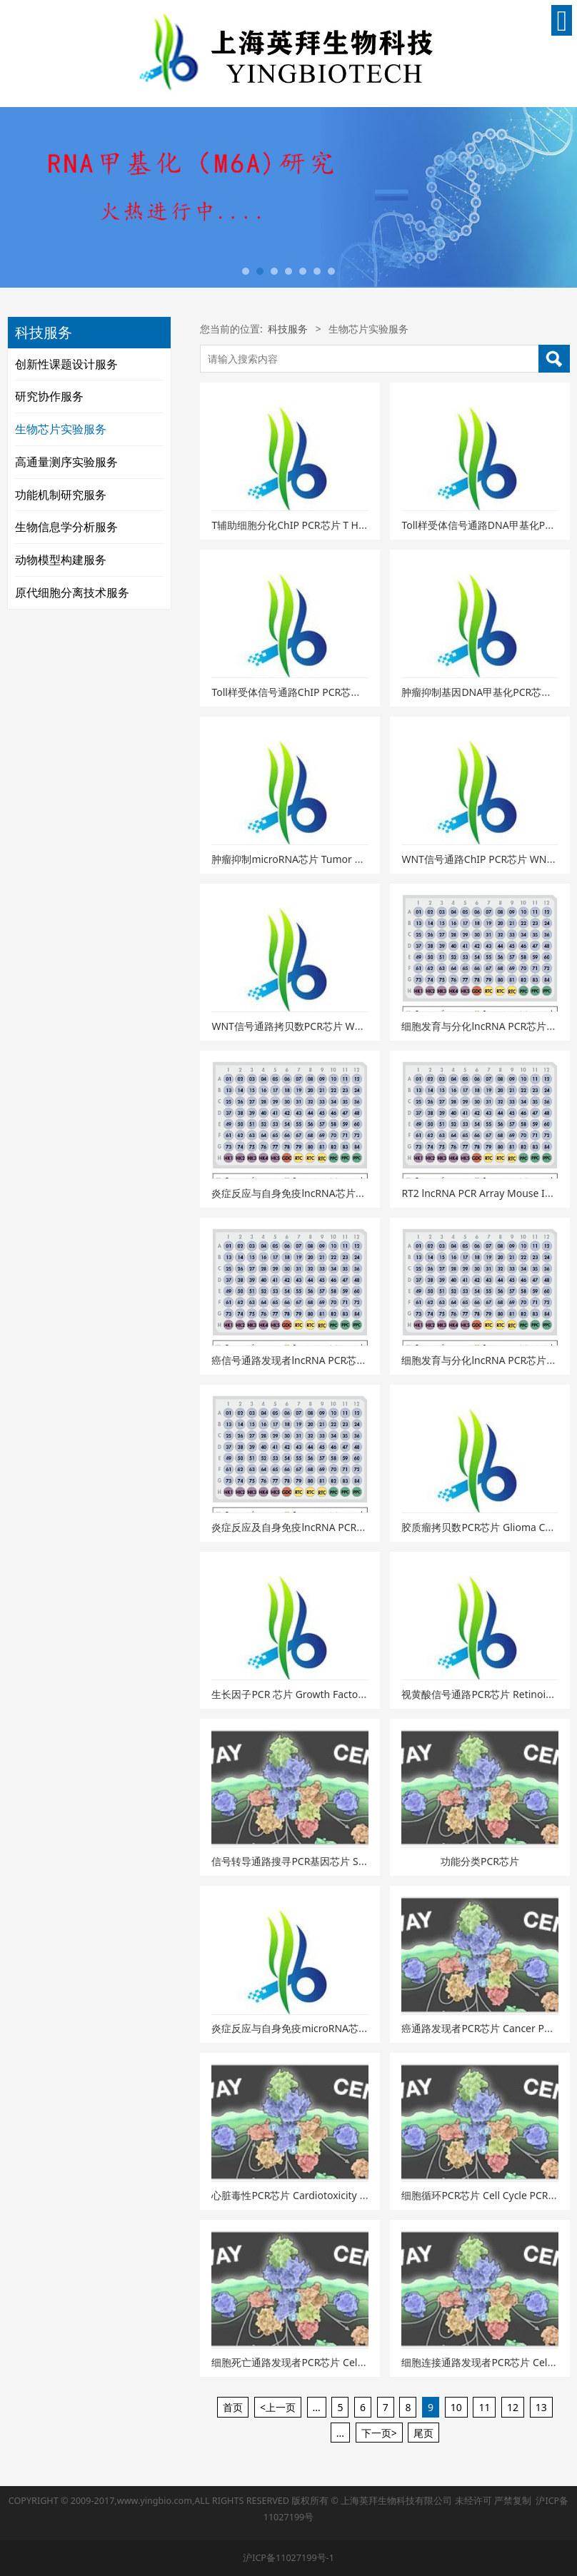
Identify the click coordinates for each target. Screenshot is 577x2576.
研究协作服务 (49, 396)
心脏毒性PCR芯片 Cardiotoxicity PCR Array (308, 2195)
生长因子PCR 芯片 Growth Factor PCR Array (311, 1694)
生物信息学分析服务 (66, 527)
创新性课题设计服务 (66, 364)
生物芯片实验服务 (60, 429)
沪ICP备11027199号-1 (288, 2558)
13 (541, 2407)
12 (512, 2407)
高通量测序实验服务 (66, 462)
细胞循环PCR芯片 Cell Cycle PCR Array (488, 2195)
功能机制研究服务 (60, 494)
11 (484, 2407)
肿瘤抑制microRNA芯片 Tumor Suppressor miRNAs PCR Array (353, 859)
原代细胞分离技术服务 (72, 592)
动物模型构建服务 (60, 559)
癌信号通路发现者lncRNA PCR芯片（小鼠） (308, 1360)
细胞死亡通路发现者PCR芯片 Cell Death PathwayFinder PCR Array (361, 2362)
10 (456, 2407)
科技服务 (288, 328)
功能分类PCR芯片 (480, 1861)
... (317, 2407)
